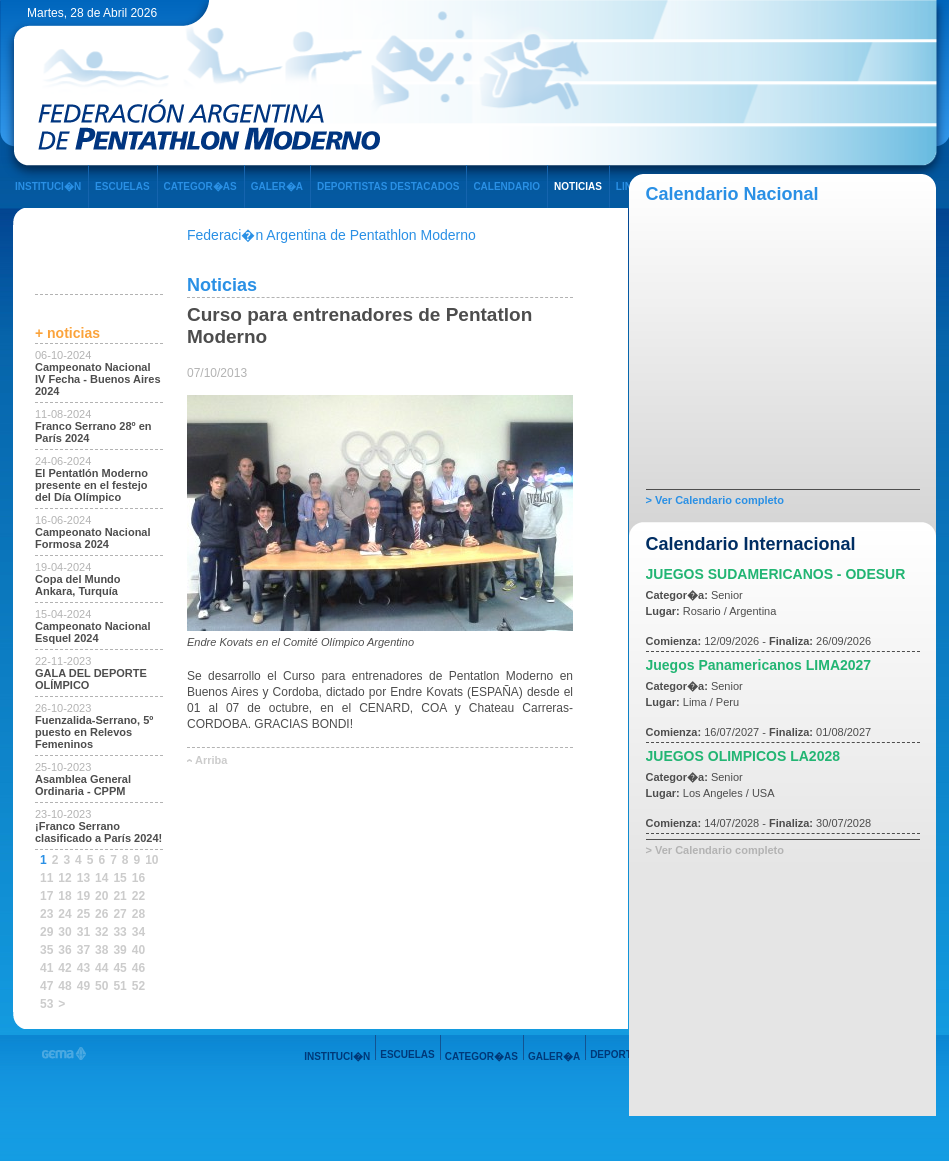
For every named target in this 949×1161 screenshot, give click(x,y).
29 (46, 932)
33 (119, 932)
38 (101, 950)
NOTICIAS (578, 186)
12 (64, 878)
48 (64, 986)
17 (46, 896)
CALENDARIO (506, 186)
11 (46, 878)
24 (64, 914)
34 (138, 932)
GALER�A (277, 186)
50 (101, 986)
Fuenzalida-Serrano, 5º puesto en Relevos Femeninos (94, 732)
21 (119, 896)
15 (119, 878)
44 (101, 968)
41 (46, 968)
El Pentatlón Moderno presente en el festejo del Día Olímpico (91, 485)
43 (83, 968)
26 (101, 914)
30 (64, 932)
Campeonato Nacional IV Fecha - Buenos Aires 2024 (98, 379)
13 (83, 878)
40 (138, 950)
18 (64, 896)
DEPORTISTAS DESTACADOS (388, 186)
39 (119, 950)
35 (46, 950)
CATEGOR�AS (200, 186)
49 (83, 986)
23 (46, 914)
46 (138, 968)
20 (101, 896)
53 (46, 1004)
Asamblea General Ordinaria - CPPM (83, 785)
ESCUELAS (122, 186)
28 (138, 914)
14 (101, 878)
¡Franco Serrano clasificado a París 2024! (98, 832)
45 (119, 968)
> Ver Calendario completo (715, 500)
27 (119, 914)
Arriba (211, 760)
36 (64, 950)
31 (83, 932)
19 (83, 896)
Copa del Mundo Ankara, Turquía (78, 585)
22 (138, 896)
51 (119, 986)
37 (83, 950)
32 (101, 932)
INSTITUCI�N (48, 186)
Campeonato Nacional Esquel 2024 (93, 632)
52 (138, 986)
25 (83, 914)
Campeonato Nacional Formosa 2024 (93, 538)
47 (46, 986)
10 (151, 860)
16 (138, 878)
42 (64, 968)
